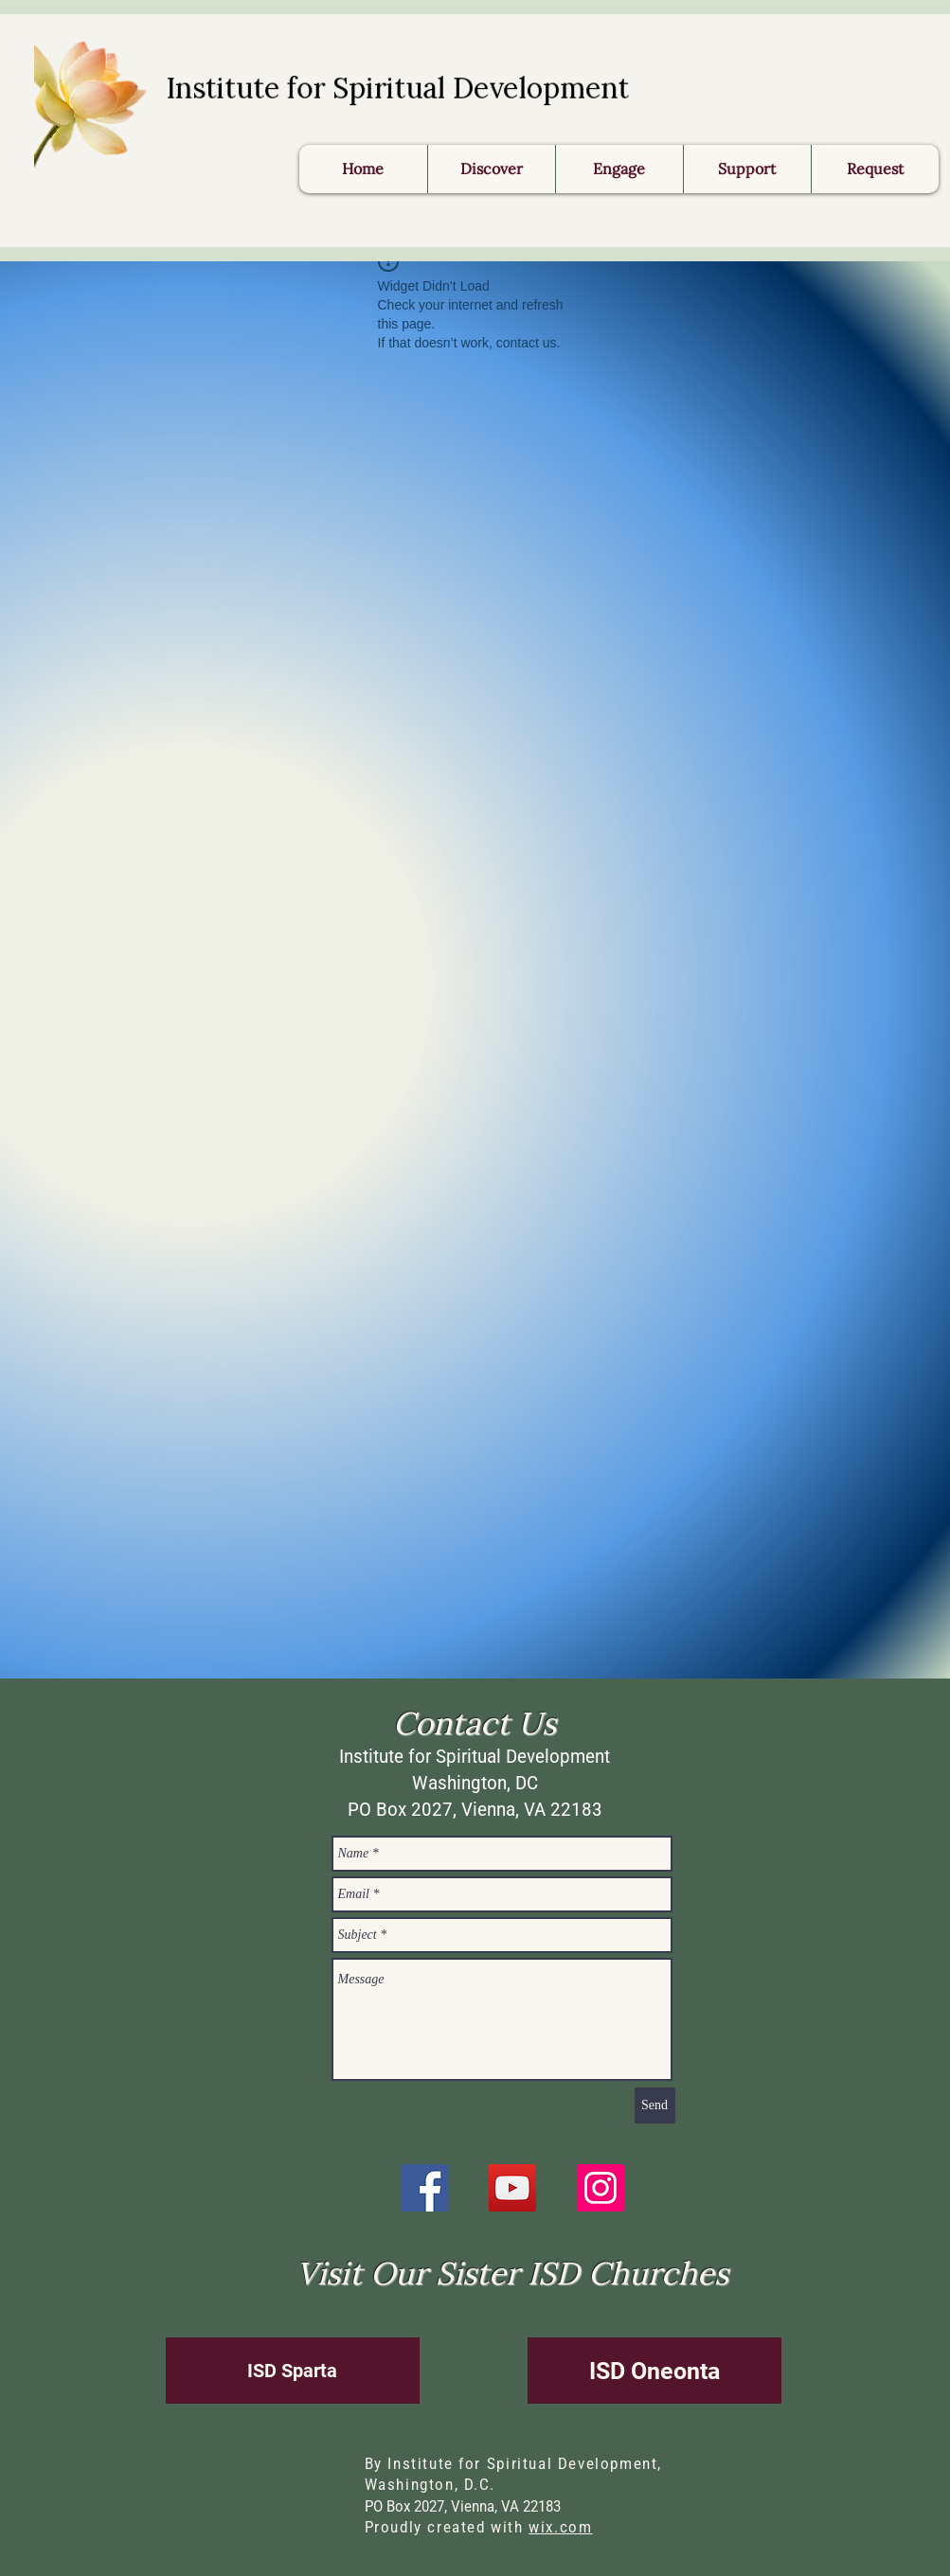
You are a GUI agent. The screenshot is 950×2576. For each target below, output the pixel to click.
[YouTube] (512, 2188)
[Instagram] (600, 2188)
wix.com (560, 2527)
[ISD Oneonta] (654, 2370)
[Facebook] (424, 2188)
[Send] (655, 2105)
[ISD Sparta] (293, 2370)
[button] (875, 169)
